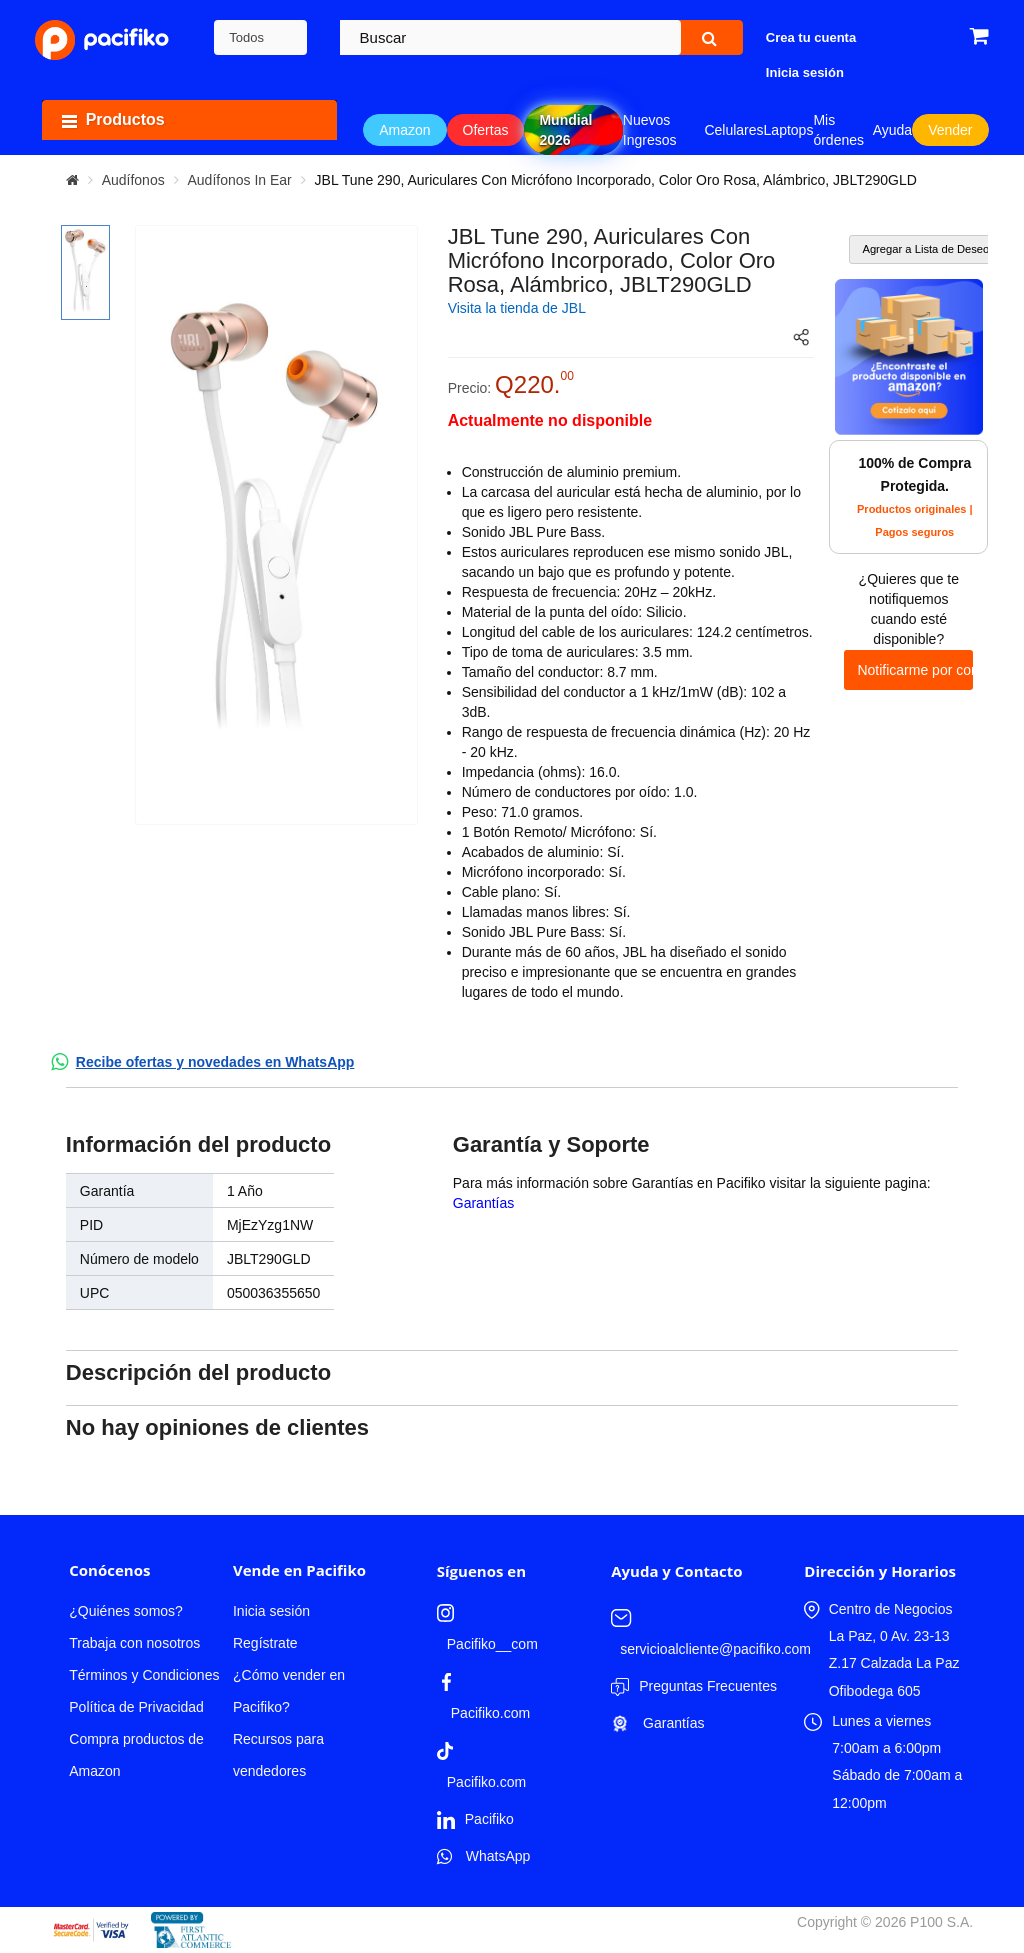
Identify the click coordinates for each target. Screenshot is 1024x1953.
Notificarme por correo (915, 670)
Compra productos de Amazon (136, 1755)
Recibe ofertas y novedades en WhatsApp (215, 1062)
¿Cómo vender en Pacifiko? (289, 1691)
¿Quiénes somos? (126, 1611)
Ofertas (486, 130)
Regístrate (265, 1643)
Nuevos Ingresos (650, 130)
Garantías (483, 1203)
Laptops (789, 130)
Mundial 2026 (565, 130)
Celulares (733, 130)
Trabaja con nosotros (134, 1643)
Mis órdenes (838, 130)
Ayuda (892, 130)
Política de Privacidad (136, 1707)
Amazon (404, 130)
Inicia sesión (271, 1611)
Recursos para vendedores (278, 1755)
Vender (950, 130)
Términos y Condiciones (144, 1675)
